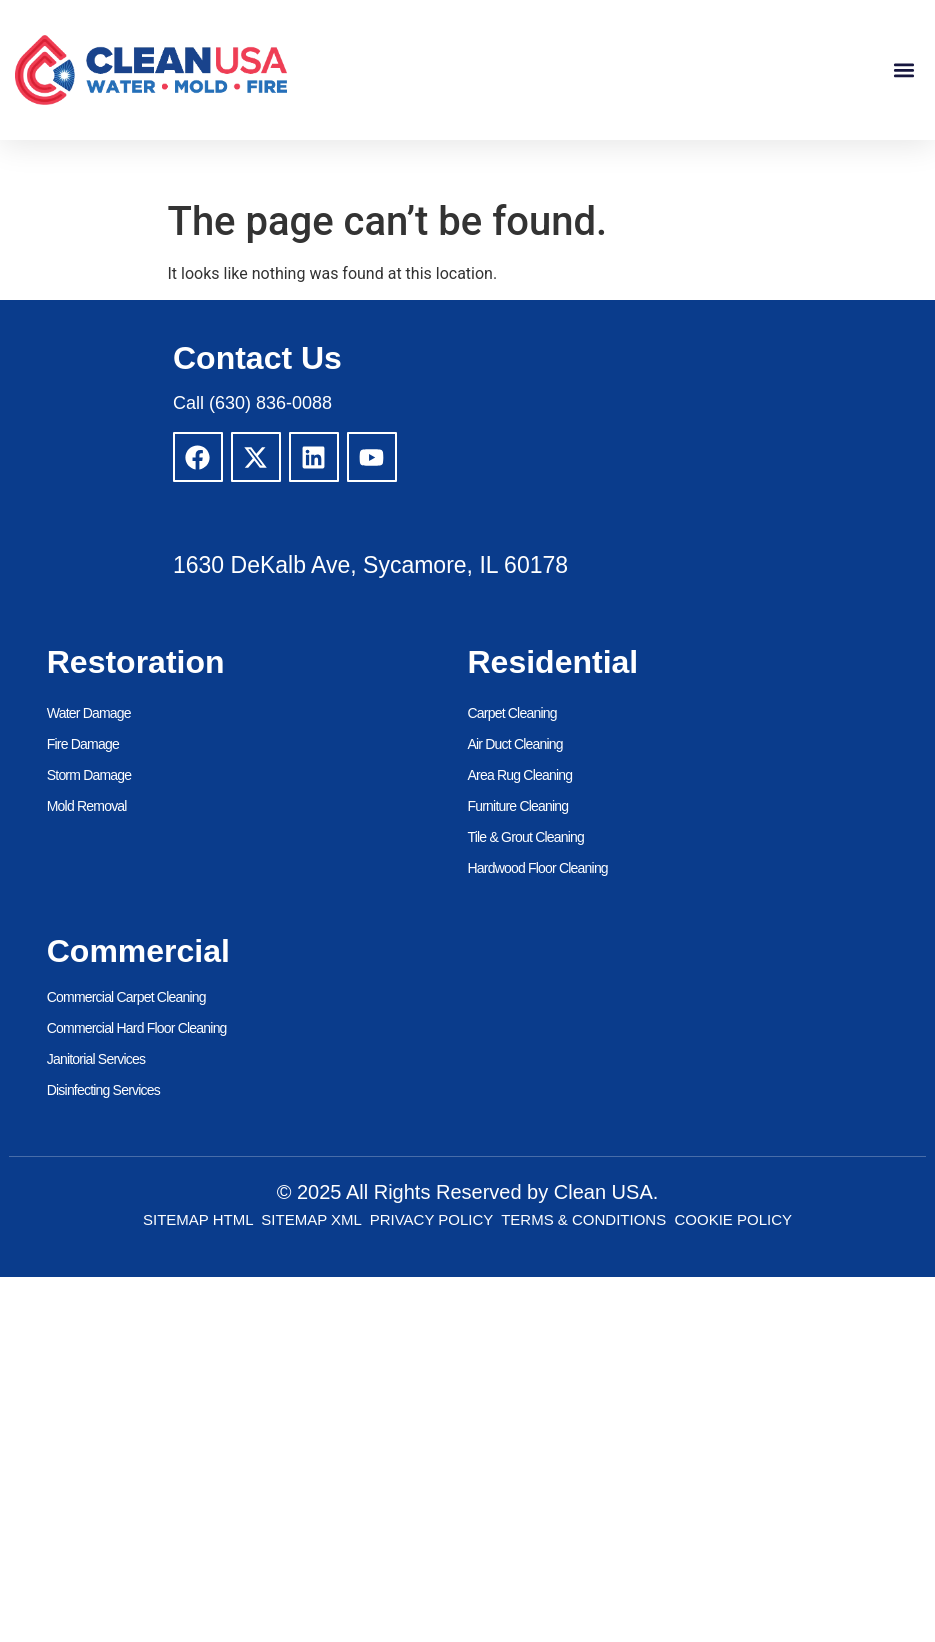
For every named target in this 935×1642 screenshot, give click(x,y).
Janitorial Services (96, 1059)
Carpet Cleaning (512, 713)
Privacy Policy (431, 1219)
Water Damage (89, 713)
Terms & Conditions (583, 1219)
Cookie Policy (734, 1219)
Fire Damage (83, 744)
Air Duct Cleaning (515, 744)
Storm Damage (89, 775)
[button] (903, 70)
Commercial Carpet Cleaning (126, 997)
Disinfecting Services (103, 1090)
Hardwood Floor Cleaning (538, 868)
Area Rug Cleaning (520, 775)
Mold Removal (87, 806)
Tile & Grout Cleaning (526, 837)
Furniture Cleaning (518, 806)
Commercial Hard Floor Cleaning (137, 1028)
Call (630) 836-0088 (252, 403)
